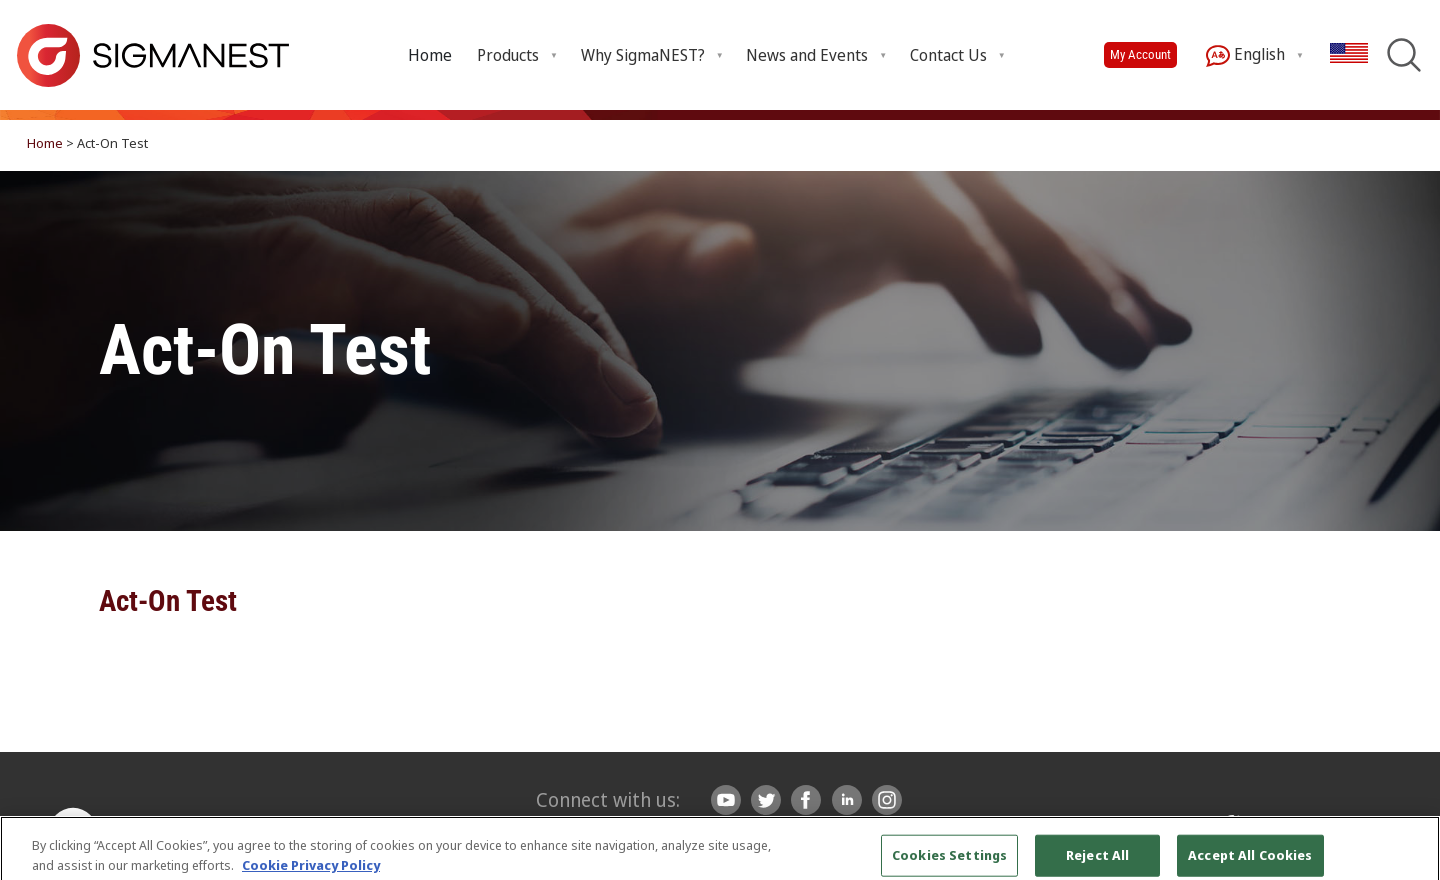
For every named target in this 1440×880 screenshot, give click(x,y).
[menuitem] (430, 54)
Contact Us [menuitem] (948, 55)
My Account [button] (1140, 54)
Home (430, 55)
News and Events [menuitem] (807, 55)
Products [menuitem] (508, 55)
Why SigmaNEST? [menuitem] (643, 55)
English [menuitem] (1245, 55)
